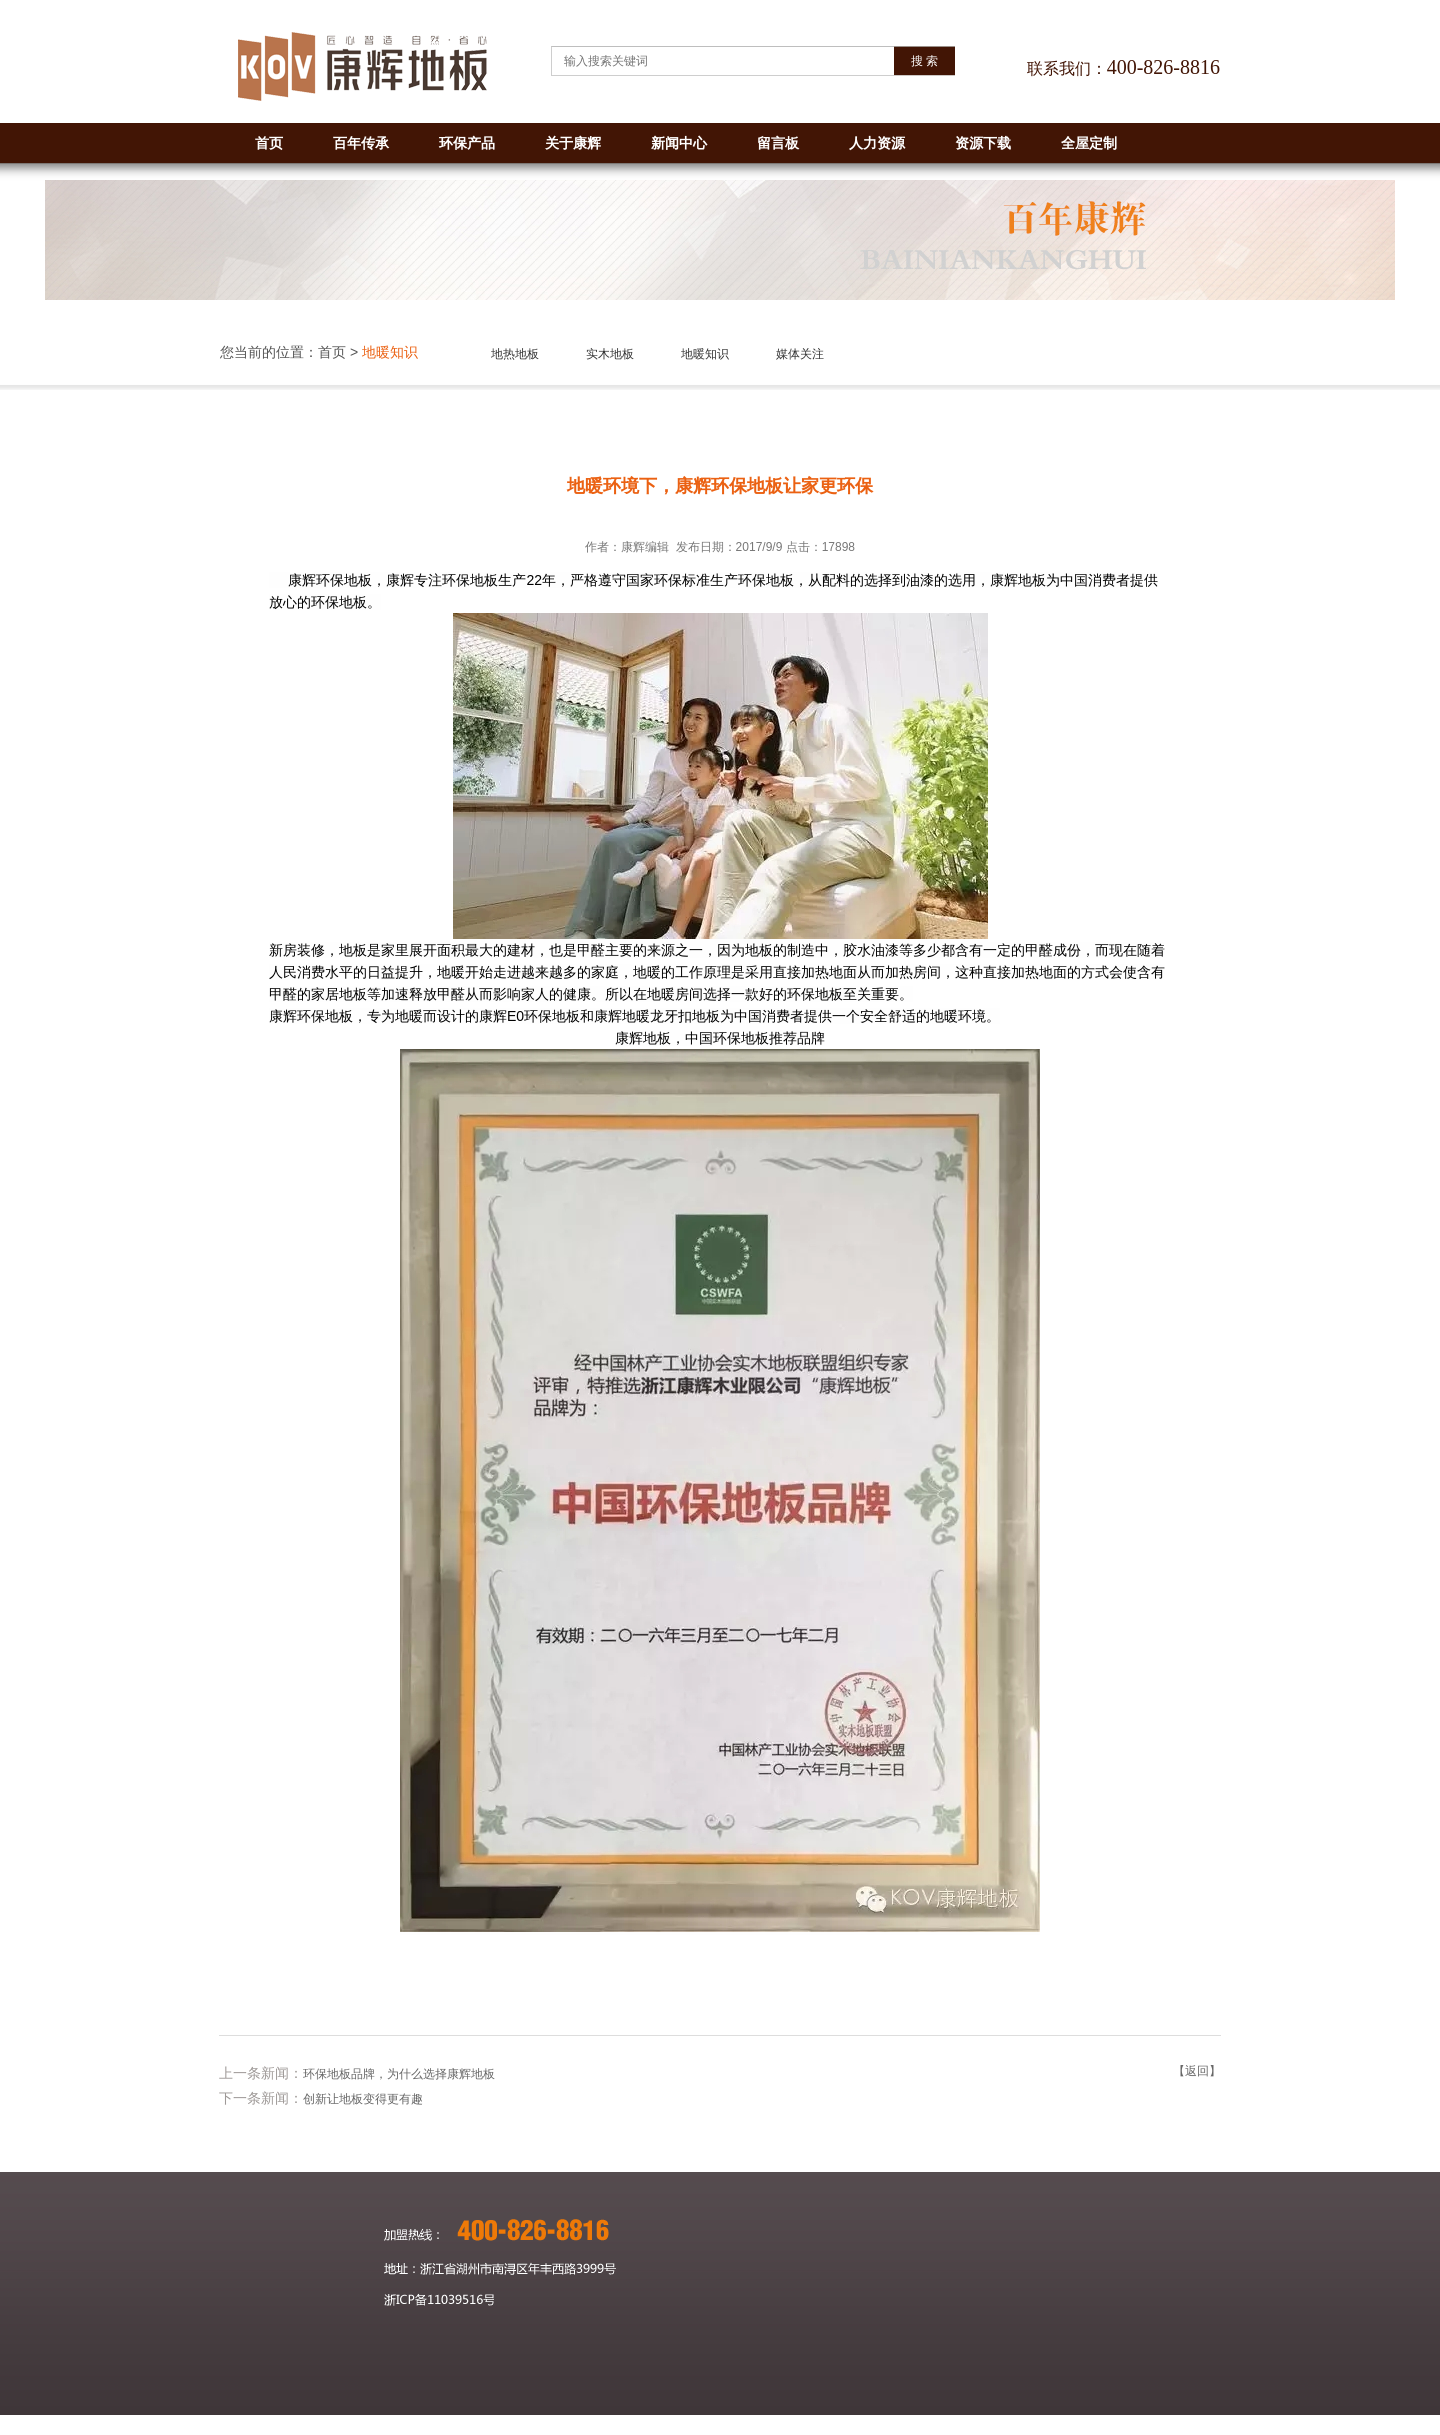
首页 (269, 143)
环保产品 (467, 143)
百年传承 (361, 143)
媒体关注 (800, 354)
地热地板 (515, 354)
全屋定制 (1089, 143)
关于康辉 (573, 143)
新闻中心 (679, 143)
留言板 (778, 143)
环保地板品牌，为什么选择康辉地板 (399, 2074)
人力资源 (877, 143)
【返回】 (1197, 2071)
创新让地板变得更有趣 (363, 2099)
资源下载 (983, 143)
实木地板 (610, 354)
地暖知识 (705, 354)
